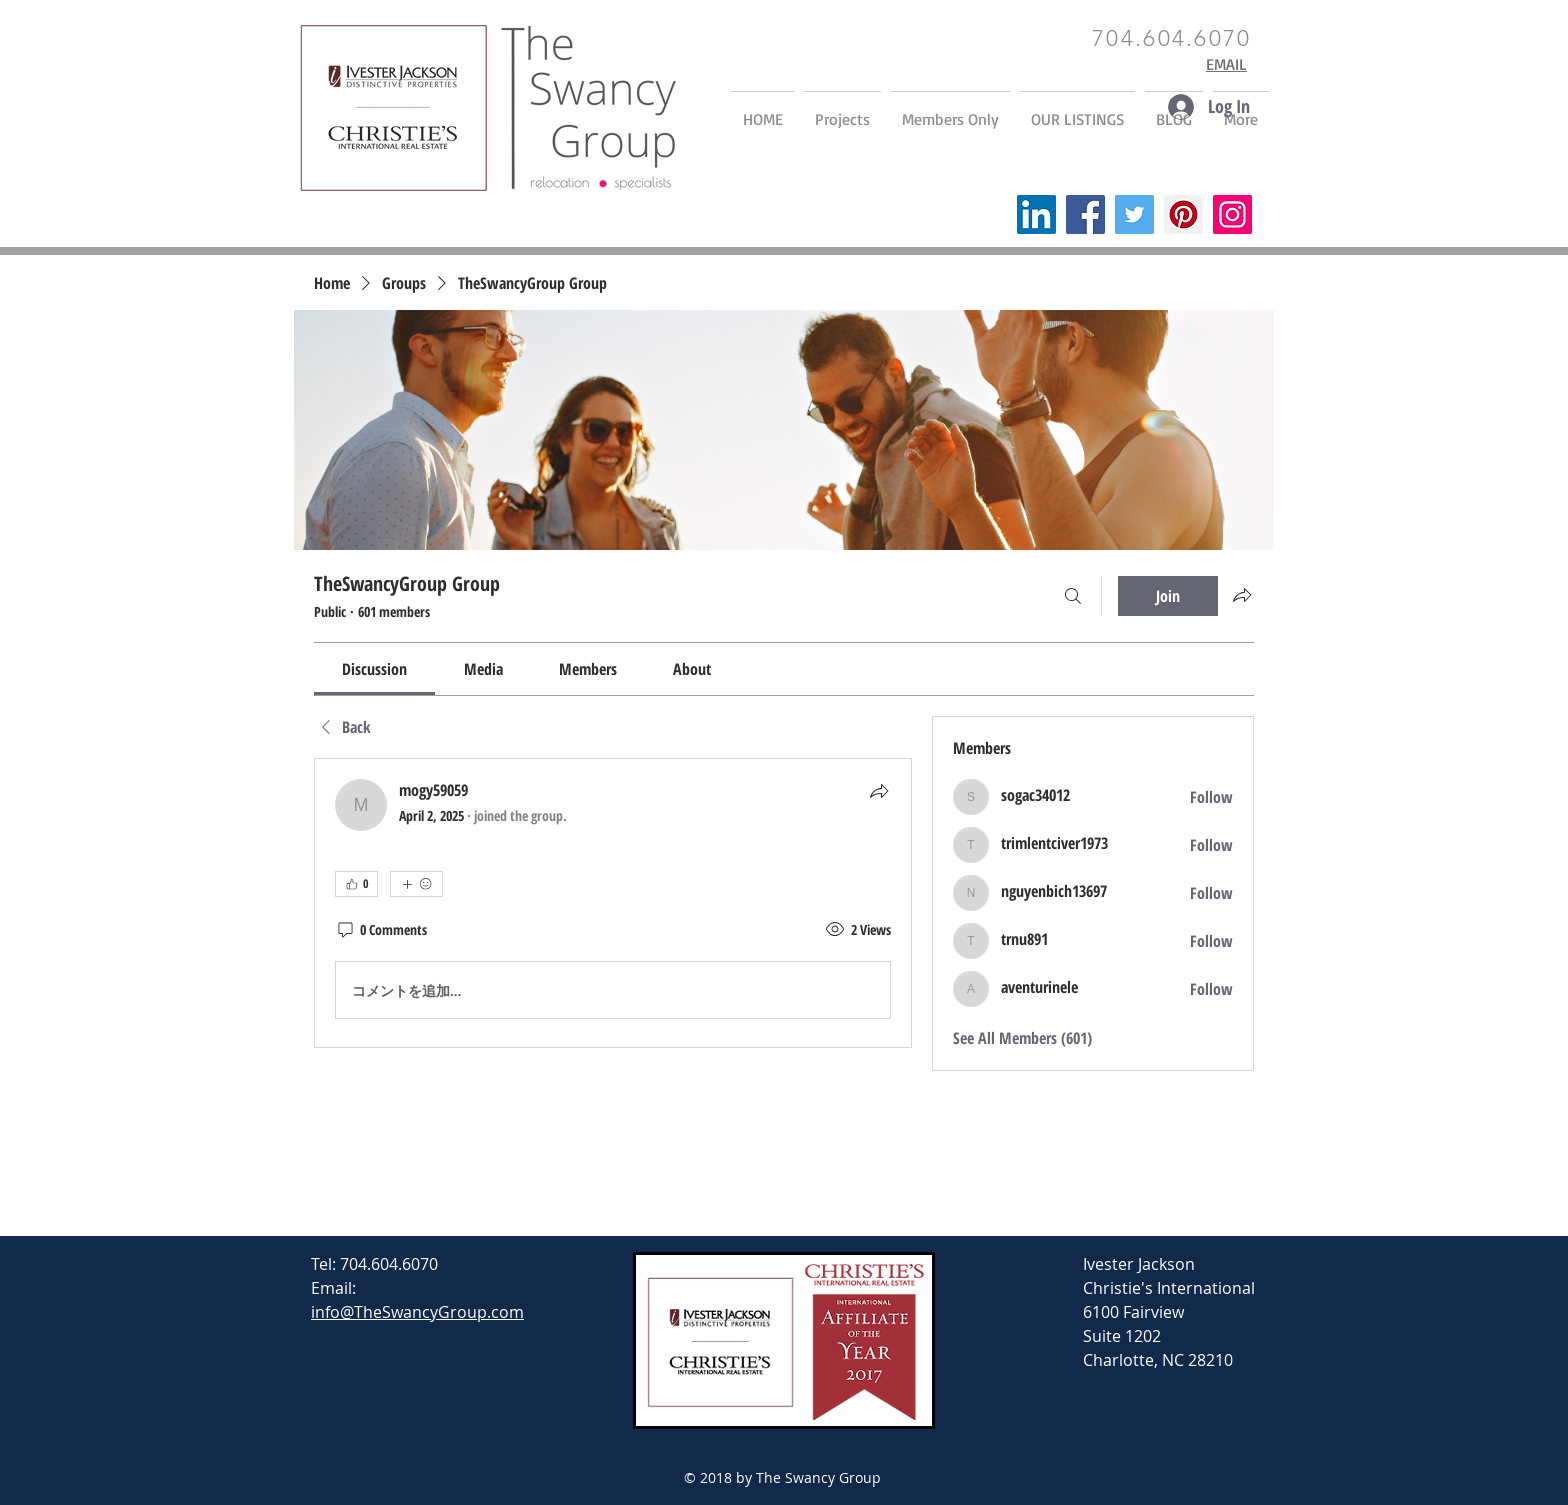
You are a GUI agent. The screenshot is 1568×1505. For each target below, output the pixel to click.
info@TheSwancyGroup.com (417, 1312)
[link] (374, 669)
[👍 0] (356, 884)
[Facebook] (1085, 214)
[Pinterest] (1183, 214)
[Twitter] (1134, 214)
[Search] (1073, 596)
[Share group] (1242, 595)
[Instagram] (1232, 214)
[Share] (879, 791)
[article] (613, 903)
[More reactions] (416, 884)
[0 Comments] (381, 930)
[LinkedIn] (1036, 214)
